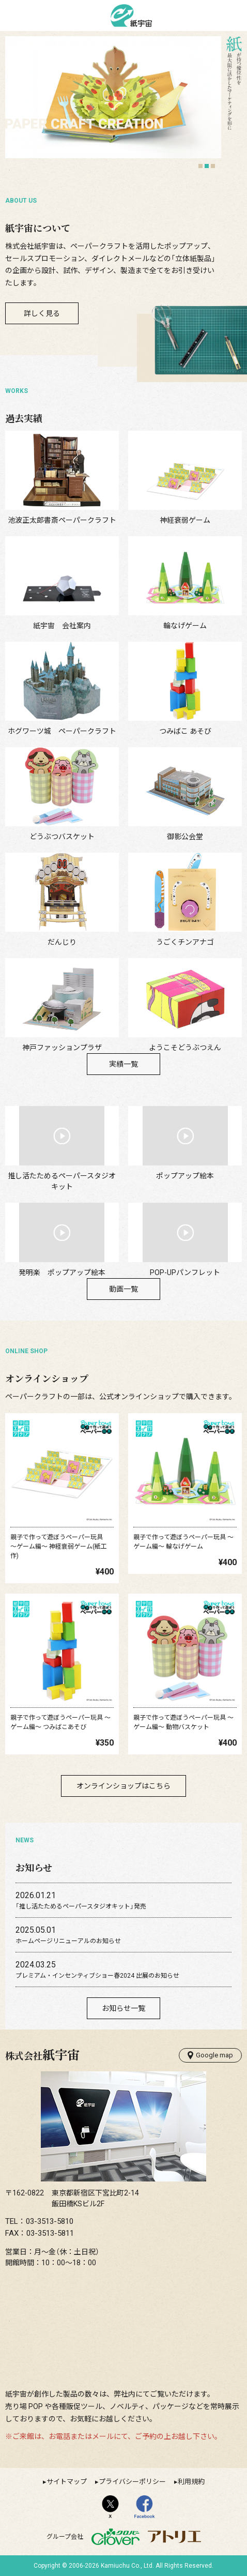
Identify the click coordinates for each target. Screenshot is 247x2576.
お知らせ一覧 (123, 2008)
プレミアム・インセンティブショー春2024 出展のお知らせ (97, 1975)
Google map (210, 2055)
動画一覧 (123, 1289)
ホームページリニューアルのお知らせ (68, 1941)
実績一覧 (123, 1064)
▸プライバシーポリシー (130, 2482)
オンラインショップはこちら (123, 1786)
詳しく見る (42, 313)
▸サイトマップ (65, 2482)
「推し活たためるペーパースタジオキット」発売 (81, 1906)
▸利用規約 (189, 2482)
